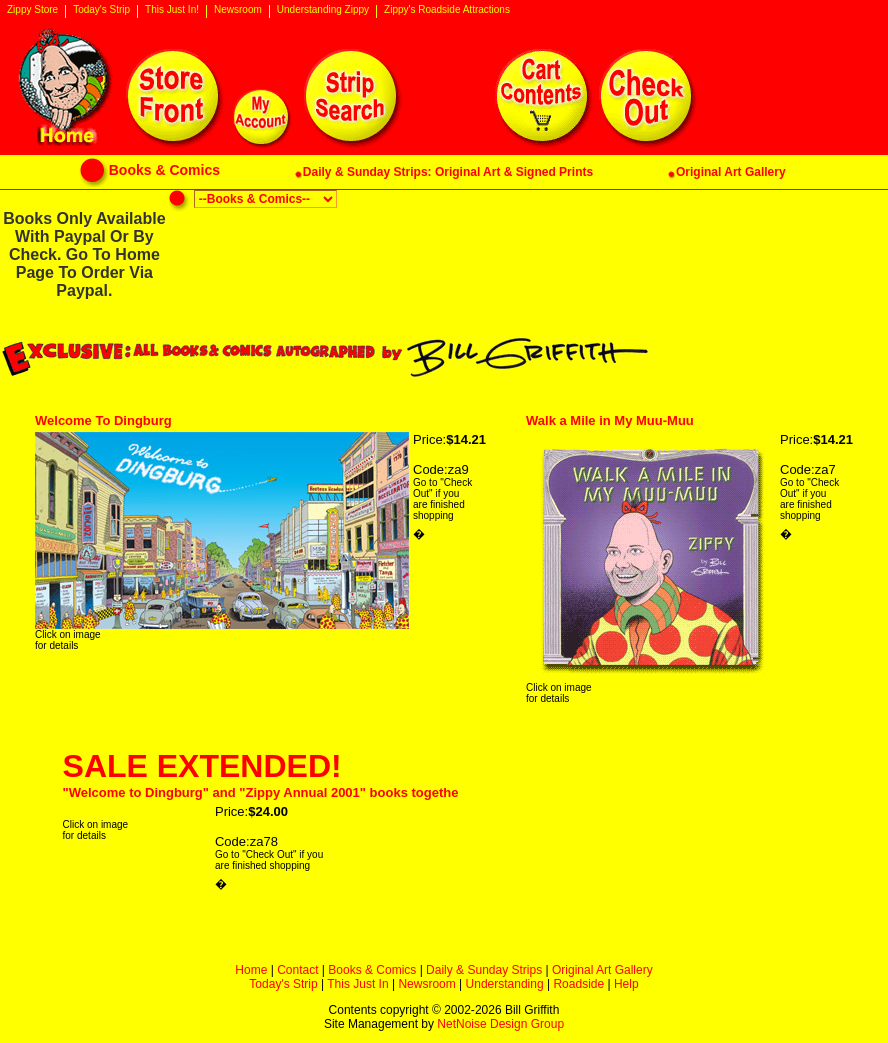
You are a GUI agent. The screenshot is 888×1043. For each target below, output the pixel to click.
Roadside (578, 984)
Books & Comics (372, 970)
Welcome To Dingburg (103, 420)
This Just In (357, 984)
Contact (297, 970)
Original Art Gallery (602, 970)
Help (626, 984)
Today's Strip (101, 10)
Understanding (505, 984)
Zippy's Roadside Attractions (447, 10)
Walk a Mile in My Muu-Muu (610, 420)
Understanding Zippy (323, 10)
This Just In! (172, 10)
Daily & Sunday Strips (484, 970)
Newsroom (238, 10)
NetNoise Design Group (500, 1024)
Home (251, 970)
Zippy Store (32, 10)
